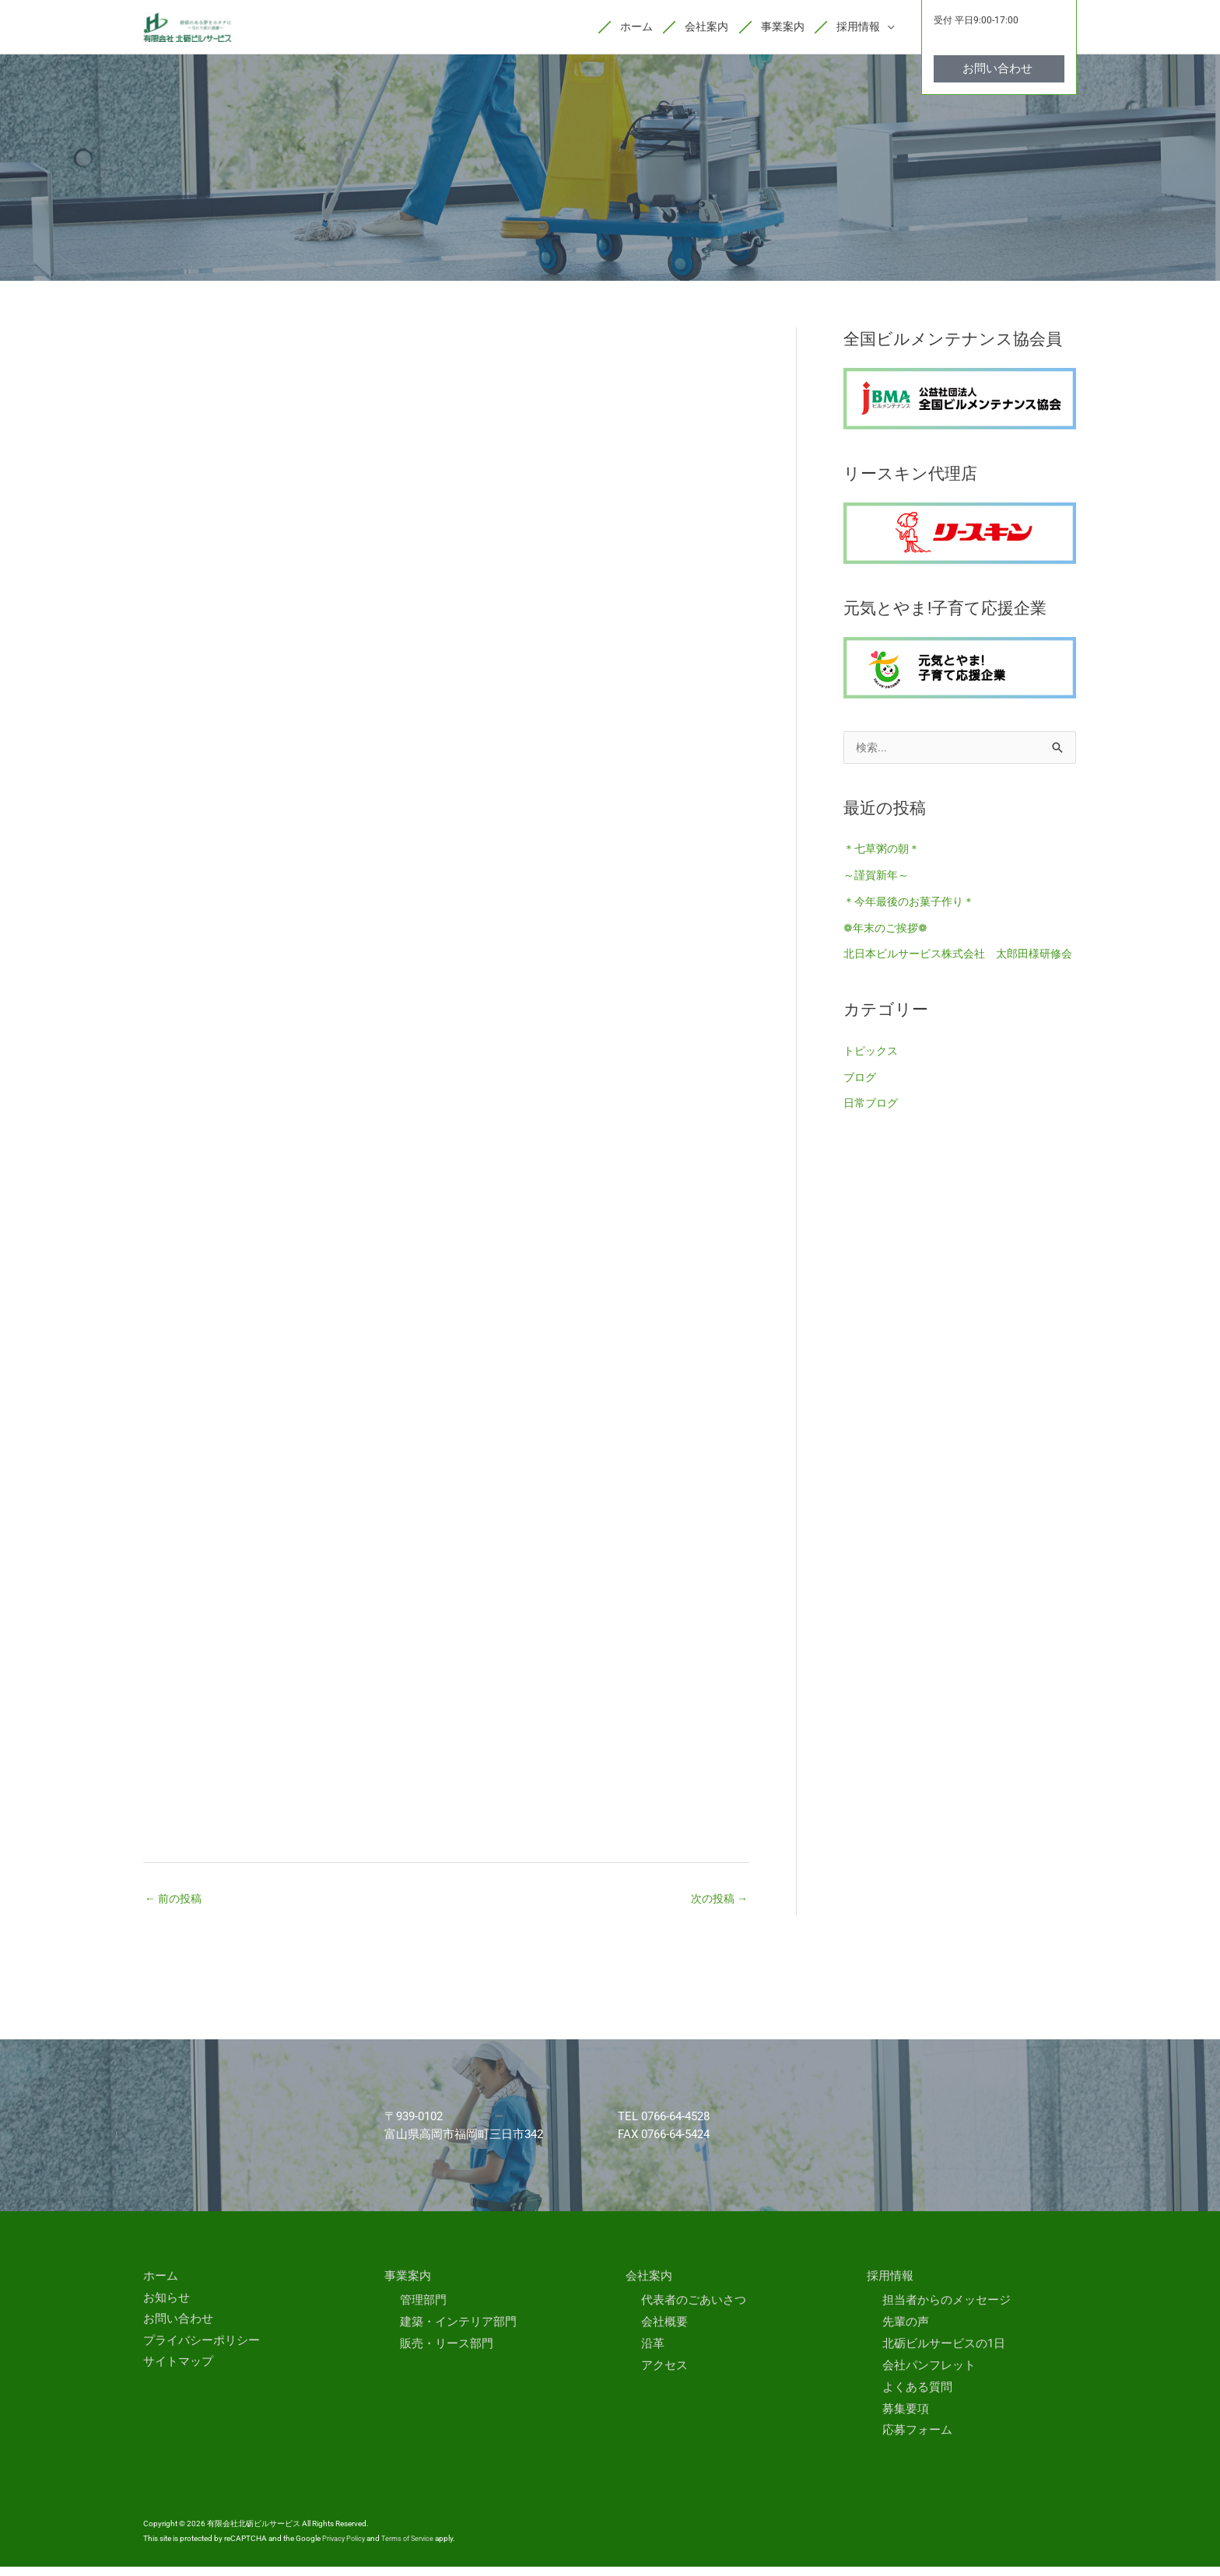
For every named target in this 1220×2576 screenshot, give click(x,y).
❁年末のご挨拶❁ (888, 936)
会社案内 (649, 2285)
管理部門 (423, 2310)
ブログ (860, 1109)
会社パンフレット (929, 2375)
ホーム (160, 2285)
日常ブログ (872, 1136)
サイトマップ (178, 2371)
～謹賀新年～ (878, 884)
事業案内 (407, 2285)
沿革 (652, 2353)
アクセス (664, 2375)
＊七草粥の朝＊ (884, 858)
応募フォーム (917, 2440)
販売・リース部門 (446, 2353)
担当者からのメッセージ (946, 2310)
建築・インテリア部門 (458, 2331)
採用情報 (890, 2285)
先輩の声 (905, 2331)
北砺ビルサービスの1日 (943, 2353)
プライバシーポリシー (201, 2350)
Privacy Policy (345, 2547)
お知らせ (166, 2307)
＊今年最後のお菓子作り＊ (913, 910)
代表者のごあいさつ (693, 2310)
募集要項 (905, 2418)
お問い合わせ (178, 2329)
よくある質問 (917, 2396)
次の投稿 (717, 1906)
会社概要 (664, 2331)
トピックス (872, 1083)
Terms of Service (412, 2547)
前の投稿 (175, 1906)
